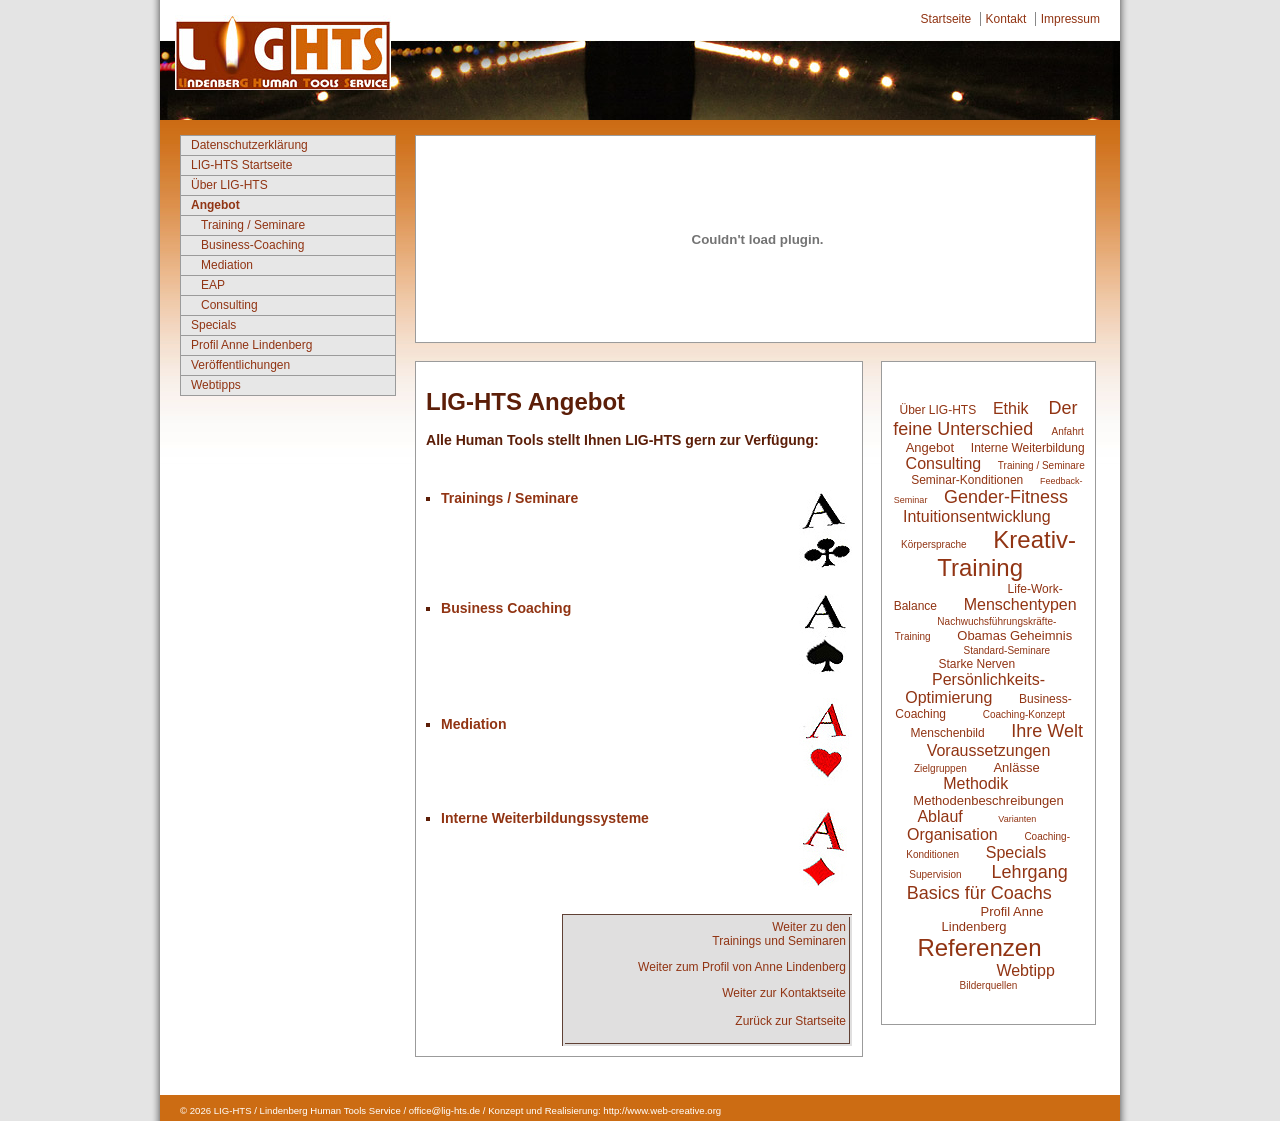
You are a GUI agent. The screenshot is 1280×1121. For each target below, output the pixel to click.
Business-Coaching (252, 245)
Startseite (946, 19)
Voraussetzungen (989, 750)
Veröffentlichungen (240, 365)
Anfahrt (1068, 431)
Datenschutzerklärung (249, 145)
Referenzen (979, 947)
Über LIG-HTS (229, 185)
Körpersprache (934, 544)
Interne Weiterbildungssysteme (545, 818)
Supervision (935, 874)
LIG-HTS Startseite (241, 165)
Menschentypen (1020, 604)
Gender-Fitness (1006, 497)
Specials (213, 325)
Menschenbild (949, 733)
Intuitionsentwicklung (977, 516)
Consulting (229, 305)
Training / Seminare (253, 225)
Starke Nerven (976, 664)
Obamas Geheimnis (1014, 635)
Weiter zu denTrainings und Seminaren (779, 934)
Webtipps (216, 385)
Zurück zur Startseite (790, 1021)
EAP (213, 285)
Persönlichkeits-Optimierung (975, 688)
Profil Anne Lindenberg (251, 345)
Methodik (975, 783)
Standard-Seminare (1006, 650)
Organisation (952, 834)
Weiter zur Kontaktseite (784, 993)
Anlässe (1016, 767)
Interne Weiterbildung (1028, 448)
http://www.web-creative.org (662, 1110)
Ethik (1011, 408)
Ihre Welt (1047, 731)
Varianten (1017, 819)
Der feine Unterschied (985, 418)
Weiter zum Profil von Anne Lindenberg (742, 967)
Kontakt (1006, 19)
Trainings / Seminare (509, 498)
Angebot (215, 205)
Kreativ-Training (1006, 553)
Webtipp (1025, 970)
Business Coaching (506, 608)
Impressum (1070, 19)
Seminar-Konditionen (967, 480)
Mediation (227, 265)
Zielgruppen (940, 768)
